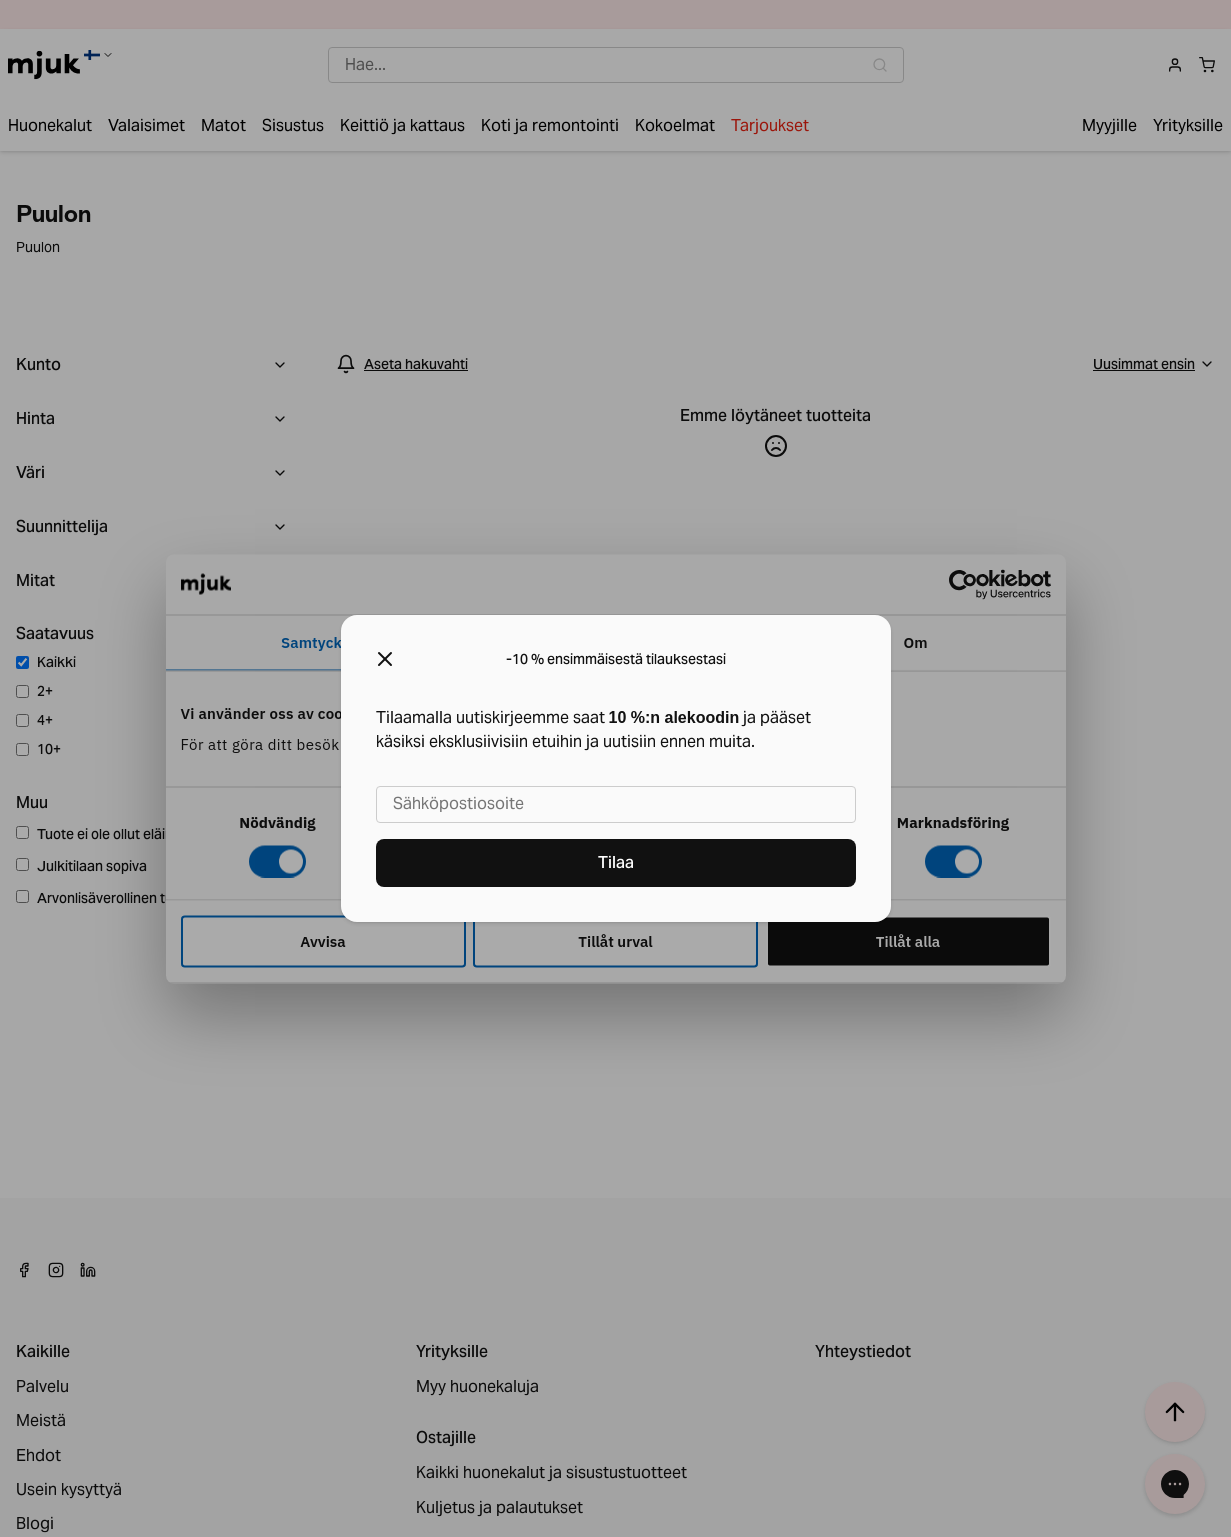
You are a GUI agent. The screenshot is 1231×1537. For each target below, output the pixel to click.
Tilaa (616, 862)
